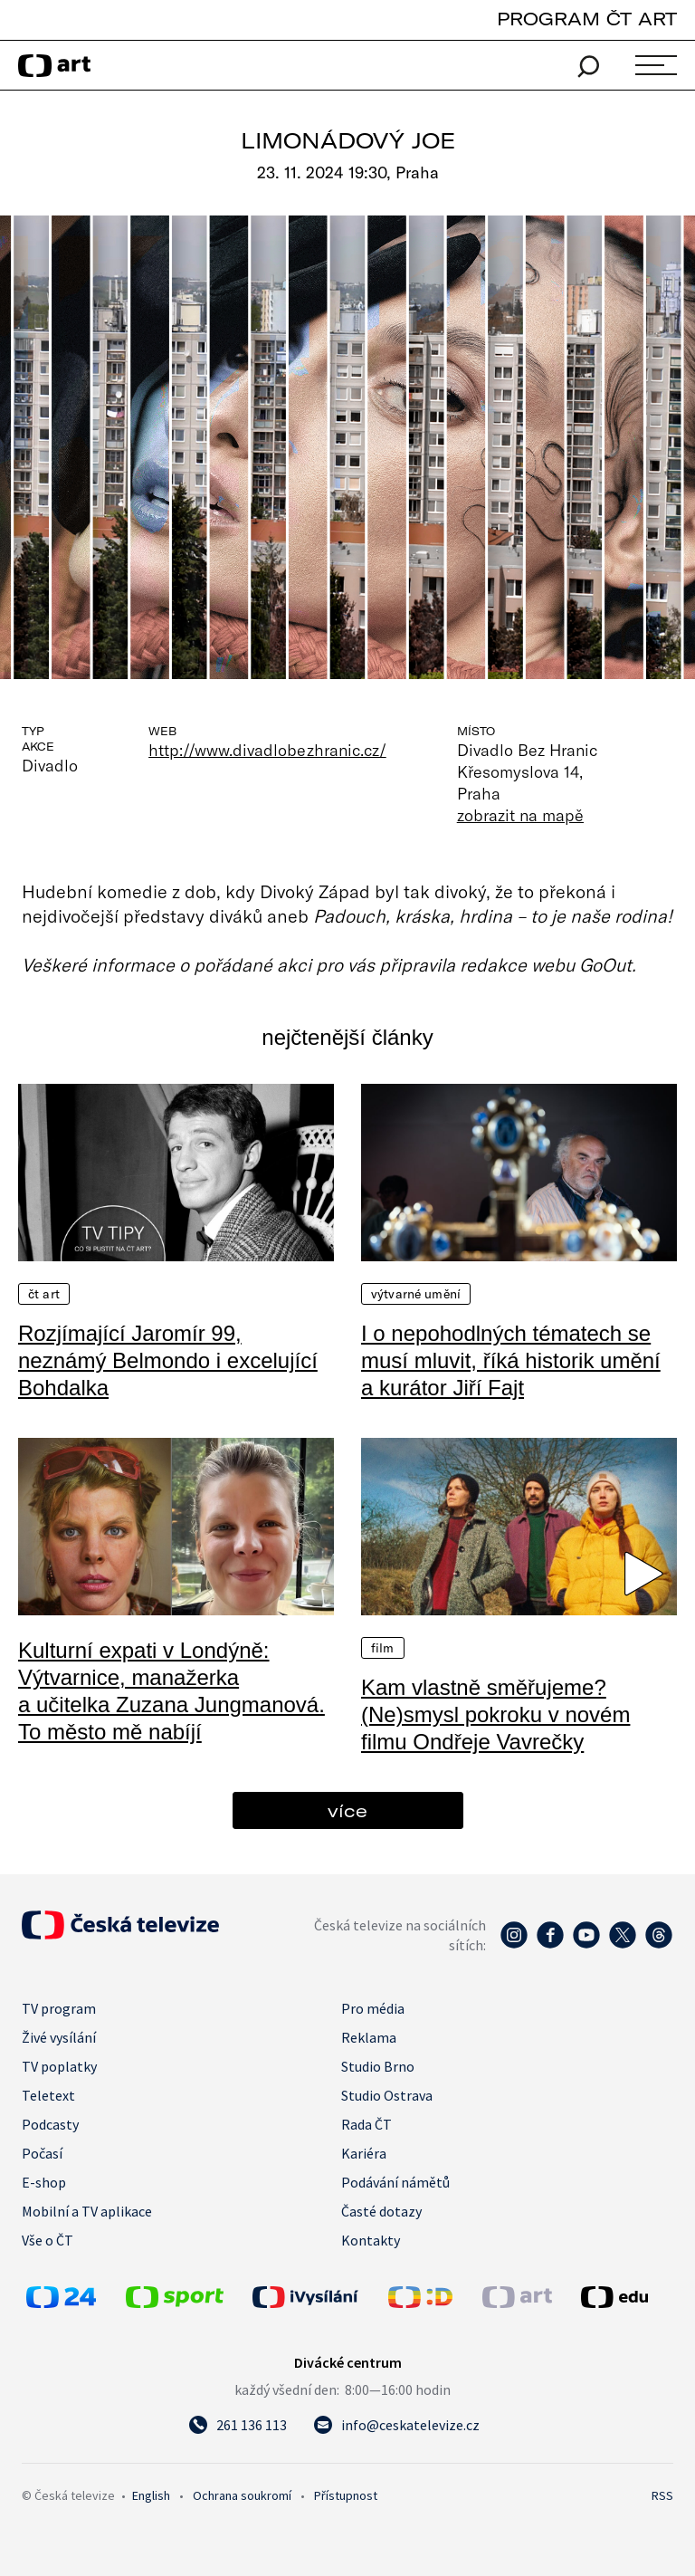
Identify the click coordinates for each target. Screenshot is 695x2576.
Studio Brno (377, 2066)
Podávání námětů (395, 2182)
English (151, 2495)
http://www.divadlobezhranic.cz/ (267, 750)
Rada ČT (366, 2124)
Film (383, 1648)
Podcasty (50, 2124)
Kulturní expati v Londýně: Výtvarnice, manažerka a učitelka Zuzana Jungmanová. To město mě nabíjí (171, 1691)
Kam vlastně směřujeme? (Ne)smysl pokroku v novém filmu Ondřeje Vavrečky (495, 1714)
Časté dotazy (381, 2211)
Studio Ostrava (387, 2095)
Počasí (42, 2153)
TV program (59, 2008)
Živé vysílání (59, 2037)
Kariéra (363, 2153)
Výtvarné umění (416, 1294)
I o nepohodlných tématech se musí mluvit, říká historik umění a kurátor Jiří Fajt (511, 1360)
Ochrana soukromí (242, 2495)
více (347, 1810)
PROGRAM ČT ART (587, 18)
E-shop (44, 2182)
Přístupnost (345, 2495)
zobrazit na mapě (520, 815)
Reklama (368, 2037)
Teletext (48, 2095)
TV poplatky (59, 2066)
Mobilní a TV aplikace (87, 2211)
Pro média (373, 2008)
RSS (662, 2495)
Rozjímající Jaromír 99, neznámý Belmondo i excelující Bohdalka (168, 1360)
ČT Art (44, 1294)
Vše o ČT (47, 2240)
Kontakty (370, 2240)
